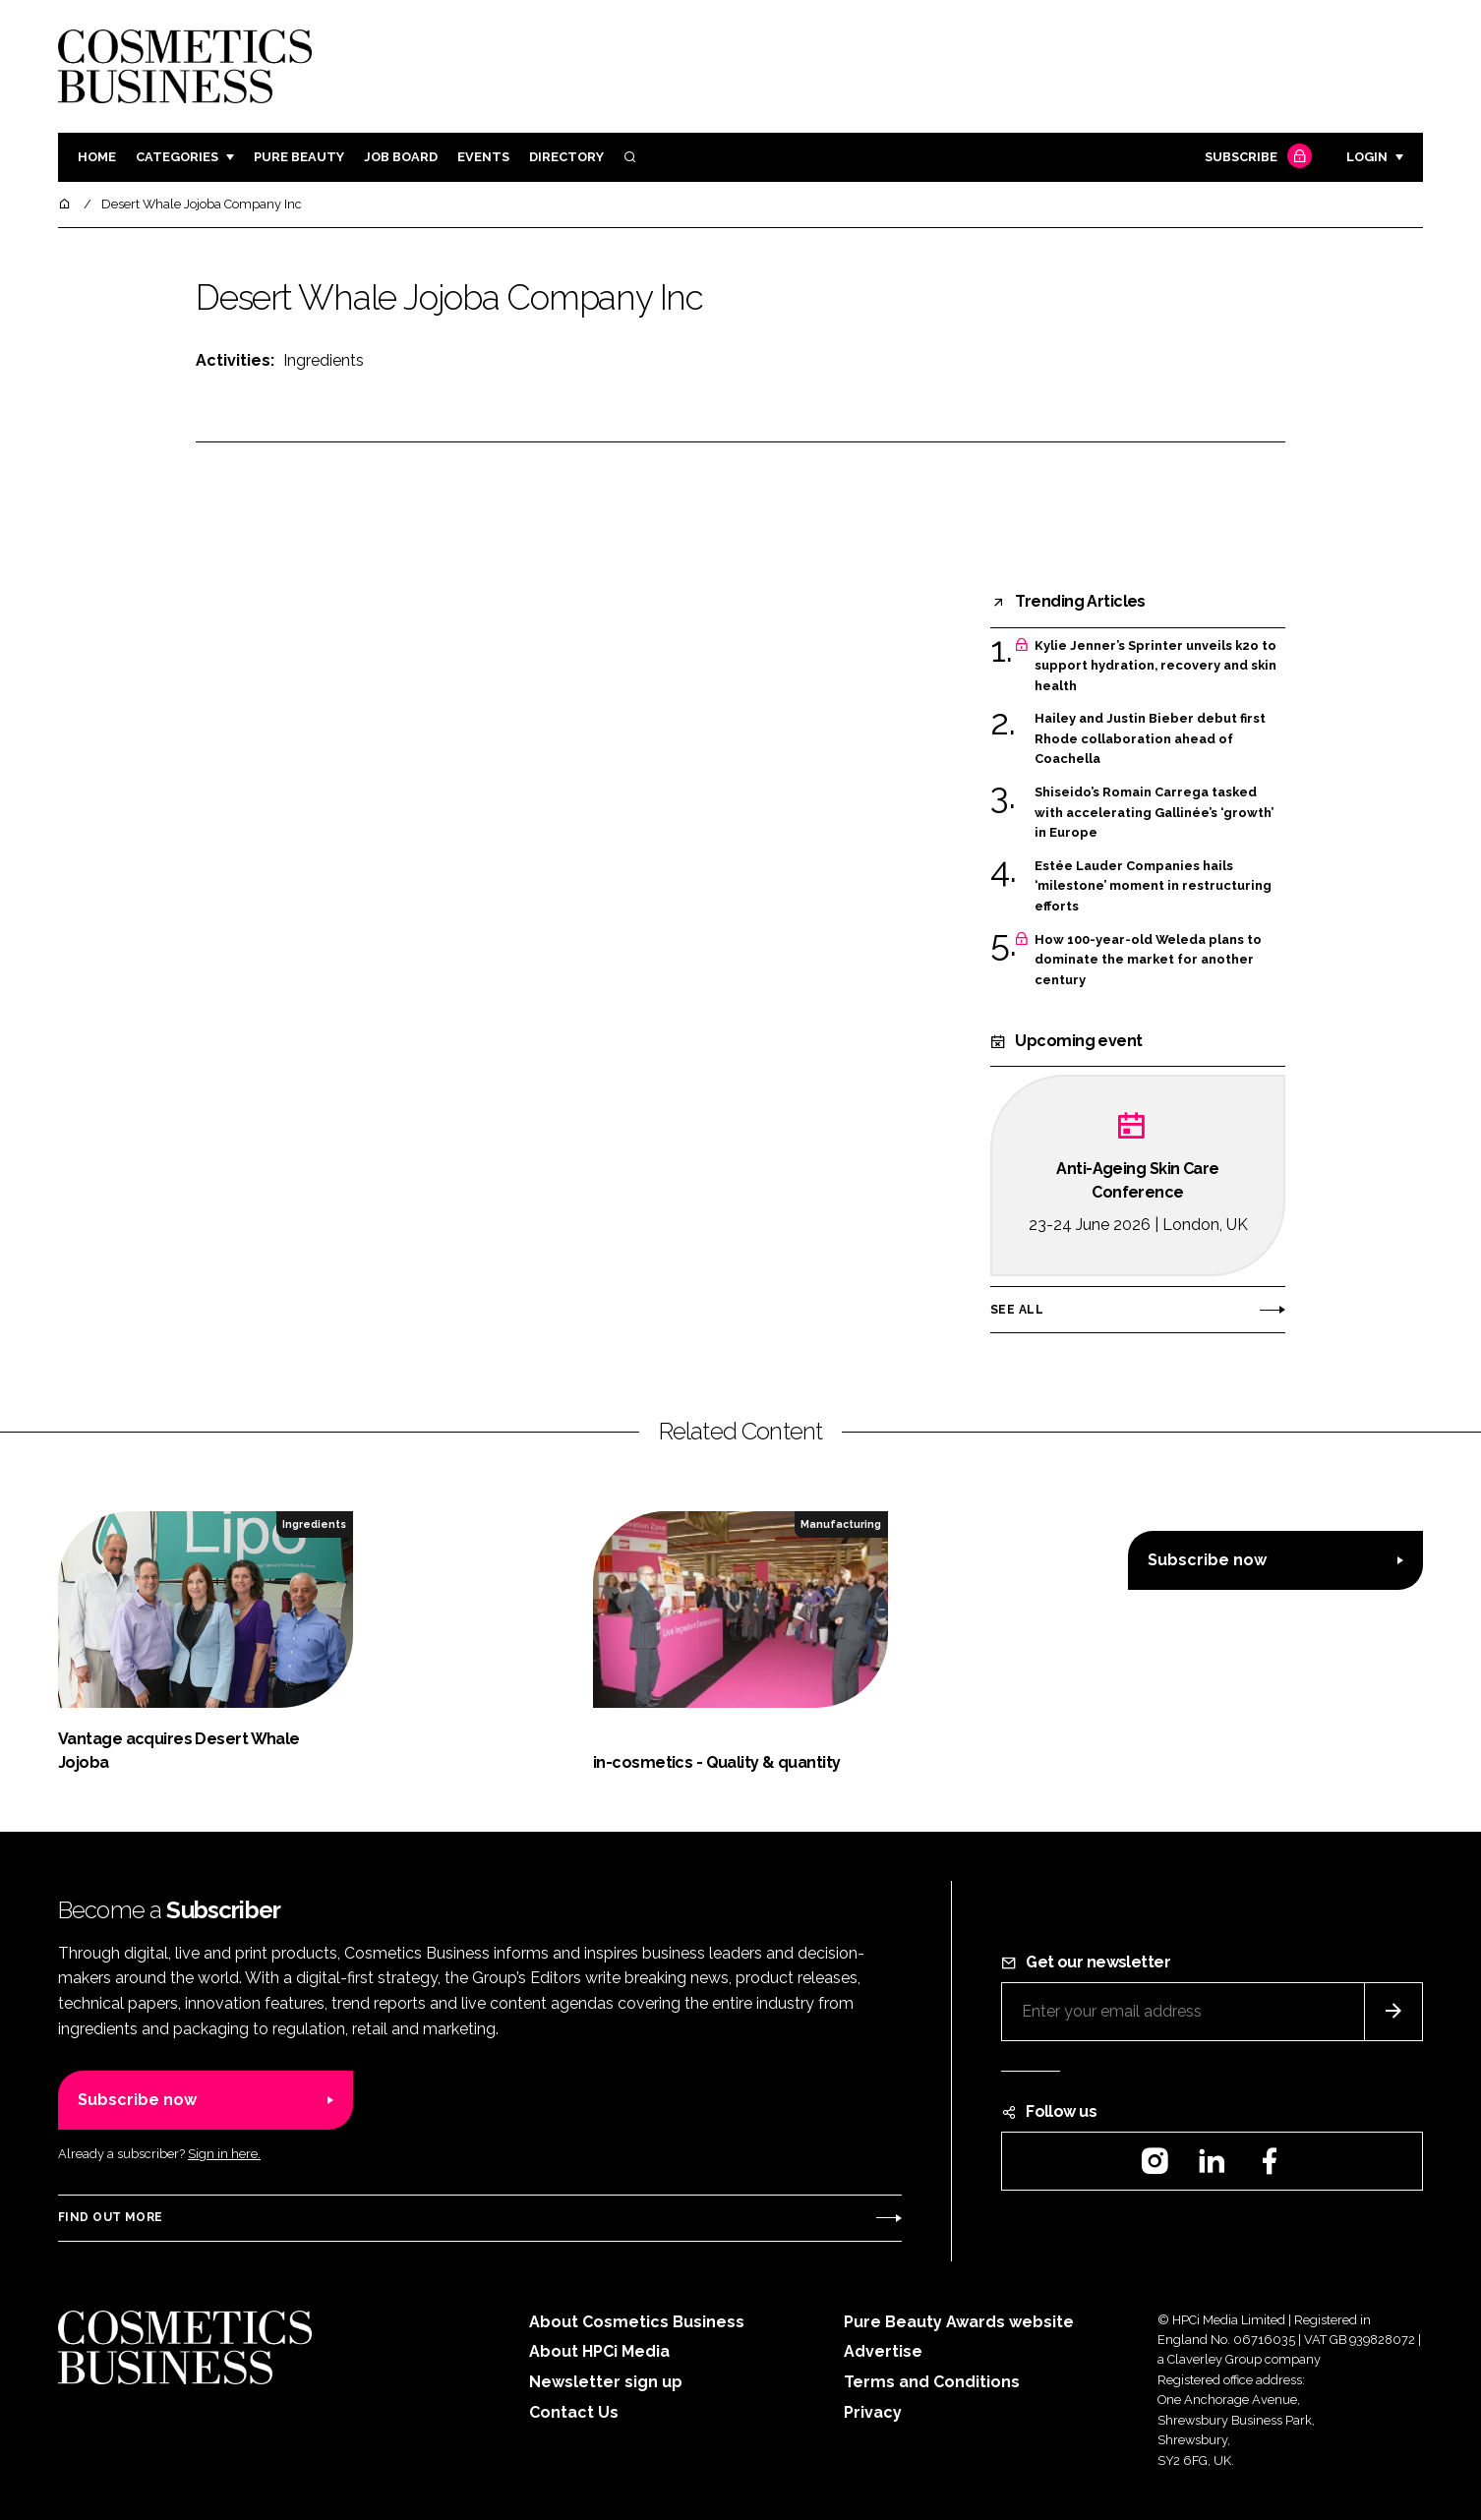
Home (97, 156)
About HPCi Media (599, 2351)
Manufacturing (840, 1524)
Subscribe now (1207, 1560)
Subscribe (1256, 157)
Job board (401, 156)
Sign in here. (224, 2153)
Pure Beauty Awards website (959, 2322)
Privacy (873, 2412)
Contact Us (574, 2412)
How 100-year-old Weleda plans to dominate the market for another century (1148, 960)
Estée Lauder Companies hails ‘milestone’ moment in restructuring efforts (1153, 886)
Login (1367, 156)
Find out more (110, 2217)
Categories (177, 156)
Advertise (883, 2351)
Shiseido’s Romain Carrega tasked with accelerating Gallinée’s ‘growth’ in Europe (1154, 813)
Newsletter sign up (605, 2382)
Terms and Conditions (932, 2382)
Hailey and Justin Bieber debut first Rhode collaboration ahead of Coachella (1150, 739)
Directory (566, 156)
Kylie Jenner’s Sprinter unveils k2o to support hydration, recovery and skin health (1155, 666)
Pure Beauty (299, 156)
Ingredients (323, 360)
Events (483, 156)
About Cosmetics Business (636, 2322)
